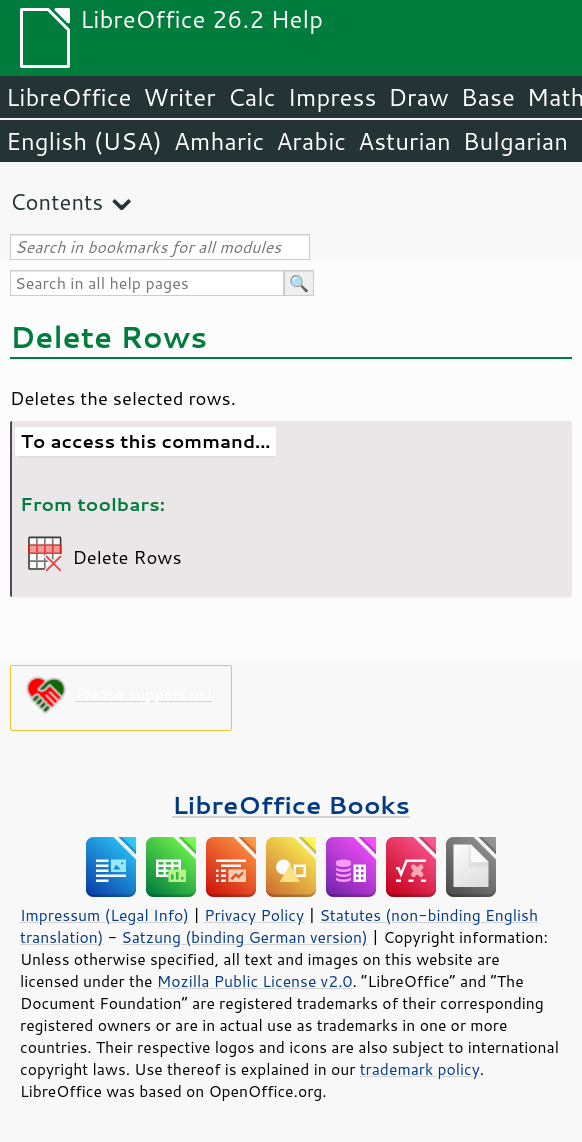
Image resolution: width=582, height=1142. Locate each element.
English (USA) (84, 141)
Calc (252, 97)
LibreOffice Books (291, 804)
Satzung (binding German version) (244, 937)
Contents (56, 201)
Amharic (219, 141)
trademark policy (420, 1069)
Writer (179, 97)
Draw (418, 97)
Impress (332, 97)
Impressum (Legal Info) (104, 915)
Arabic (311, 141)
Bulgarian (515, 141)
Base (488, 97)
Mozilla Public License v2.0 (255, 981)
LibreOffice (68, 97)
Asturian (404, 141)
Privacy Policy (254, 915)
